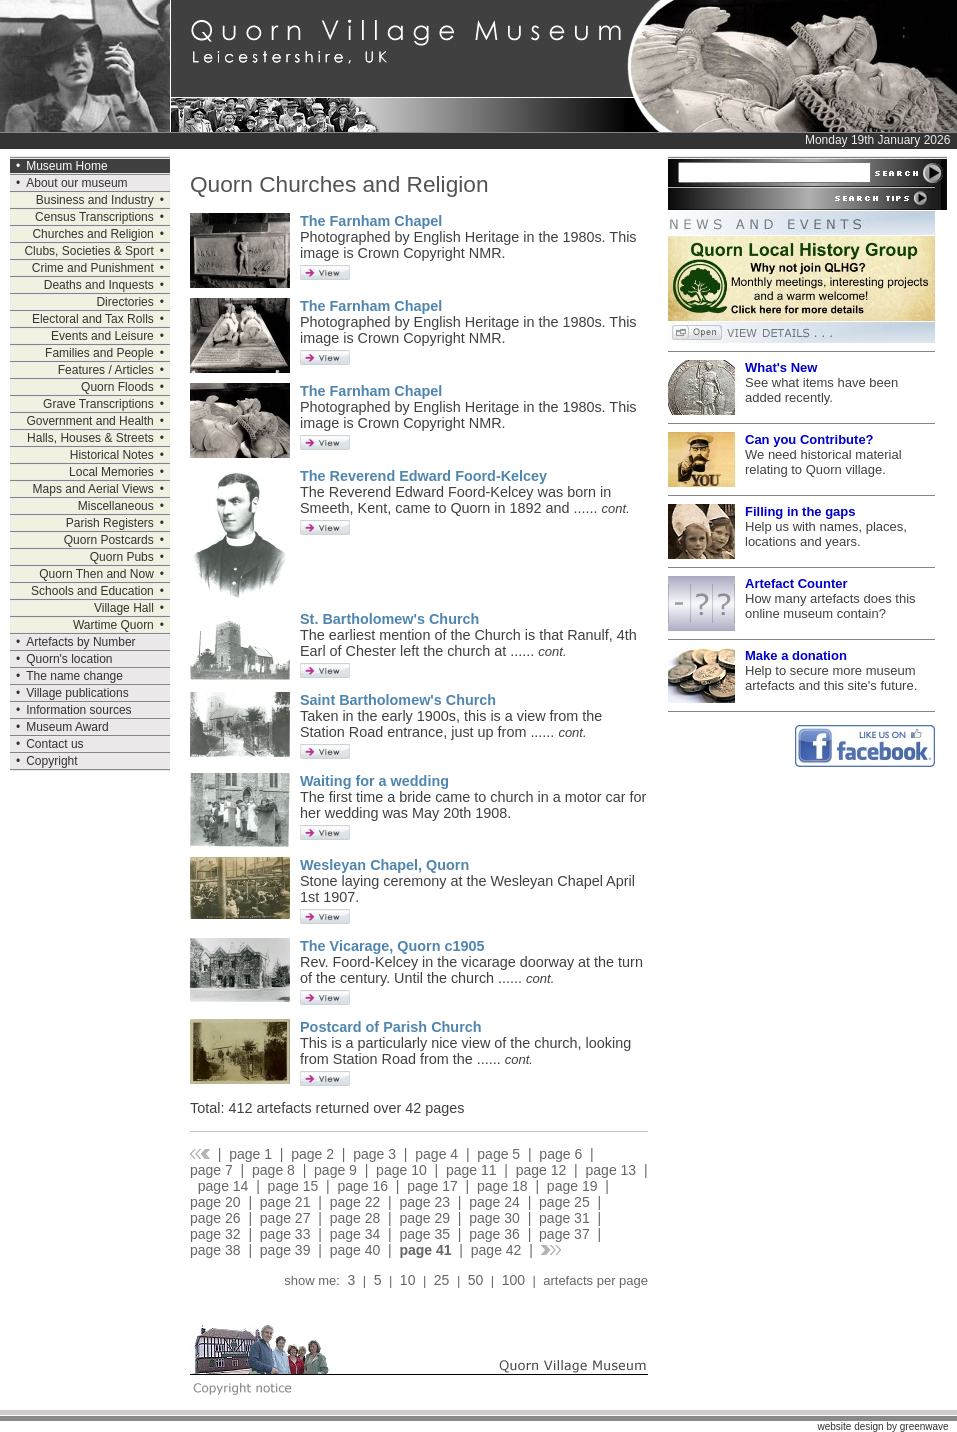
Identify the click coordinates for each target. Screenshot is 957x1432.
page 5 (498, 1154)
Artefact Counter (796, 583)
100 (513, 1280)
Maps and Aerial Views (93, 489)
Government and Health (89, 421)
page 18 (502, 1186)
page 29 (424, 1218)
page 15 (293, 1186)
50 (475, 1280)
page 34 (355, 1234)
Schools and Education (92, 591)
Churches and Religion (92, 234)
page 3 (374, 1154)
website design (850, 1426)
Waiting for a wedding (374, 781)
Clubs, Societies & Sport (88, 251)
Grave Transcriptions (98, 404)
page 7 (211, 1170)
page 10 (401, 1170)
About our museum (76, 183)
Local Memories (111, 472)
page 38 (215, 1250)
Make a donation (796, 655)
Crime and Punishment (93, 268)
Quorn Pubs (122, 557)
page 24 (494, 1202)
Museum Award (67, 727)
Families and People (99, 353)
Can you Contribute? (809, 439)
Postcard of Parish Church (391, 1027)
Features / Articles (106, 370)
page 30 (494, 1218)
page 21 (285, 1202)
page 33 (285, 1234)
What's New (781, 367)
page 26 (215, 1218)
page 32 (215, 1234)
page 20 (215, 1202)
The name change (74, 676)
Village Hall (124, 608)
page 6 (560, 1154)
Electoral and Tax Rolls (93, 319)
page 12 (541, 1170)
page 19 (572, 1186)
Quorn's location (69, 659)
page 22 (355, 1202)
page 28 (355, 1218)
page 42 (496, 1250)
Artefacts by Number (80, 642)
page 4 (436, 1154)
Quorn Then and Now (96, 574)
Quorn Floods (117, 387)
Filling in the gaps (800, 511)
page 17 (432, 1186)
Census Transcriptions (94, 217)
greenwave (924, 1426)
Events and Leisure (102, 336)
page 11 (471, 1170)
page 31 (564, 1218)
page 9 (335, 1170)
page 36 (494, 1234)
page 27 (285, 1218)
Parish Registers (110, 523)
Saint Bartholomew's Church (398, 700)
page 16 (362, 1186)
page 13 (611, 1170)
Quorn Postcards (109, 540)
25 (441, 1280)
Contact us (54, 744)
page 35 (424, 1234)
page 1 (250, 1154)
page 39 (285, 1250)
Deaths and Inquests (99, 285)
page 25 (564, 1202)
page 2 (312, 1154)
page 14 (223, 1186)
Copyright (51, 761)
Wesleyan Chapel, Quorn (384, 865)
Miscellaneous (116, 506)
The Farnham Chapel (371, 221)
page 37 (564, 1234)
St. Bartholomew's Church (389, 619)
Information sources (78, 710)
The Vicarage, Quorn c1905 (392, 946)
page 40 (355, 1250)
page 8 (273, 1170)
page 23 (424, 1202)
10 (407, 1280)
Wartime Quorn (113, 625)
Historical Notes (112, 455)
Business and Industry (95, 200)
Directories (124, 302)
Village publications (77, 693)
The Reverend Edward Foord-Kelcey (423, 476)
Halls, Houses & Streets (90, 438)
